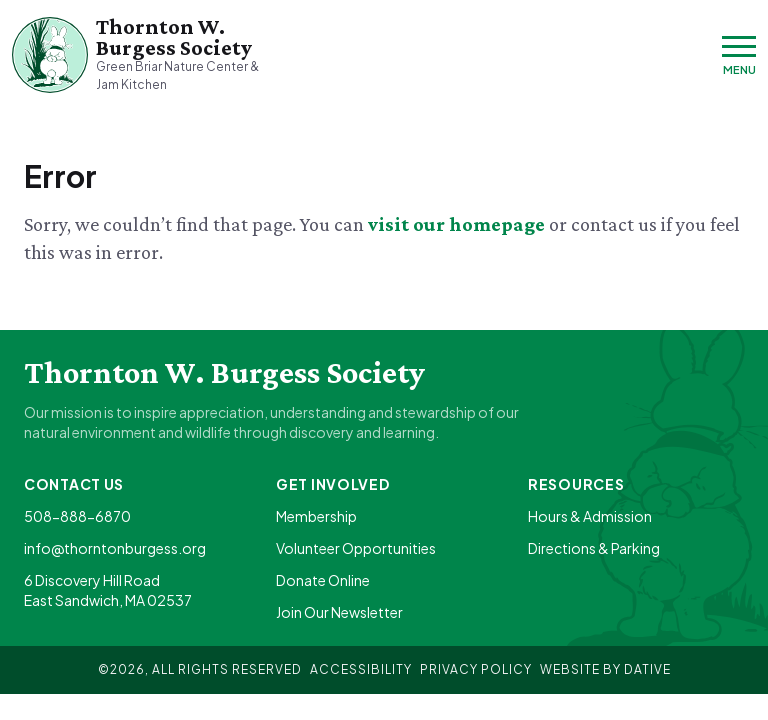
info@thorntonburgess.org (115, 548)
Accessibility (361, 669)
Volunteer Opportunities (356, 548)
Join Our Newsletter (339, 612)
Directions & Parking (594, 548)
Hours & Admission (590, 516)
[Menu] (739, 55)
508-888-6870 (77, 516)
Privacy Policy (476, 669)
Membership (316, 516)
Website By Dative (605, 669)
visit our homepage (458, 224)
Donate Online (323, 580)
